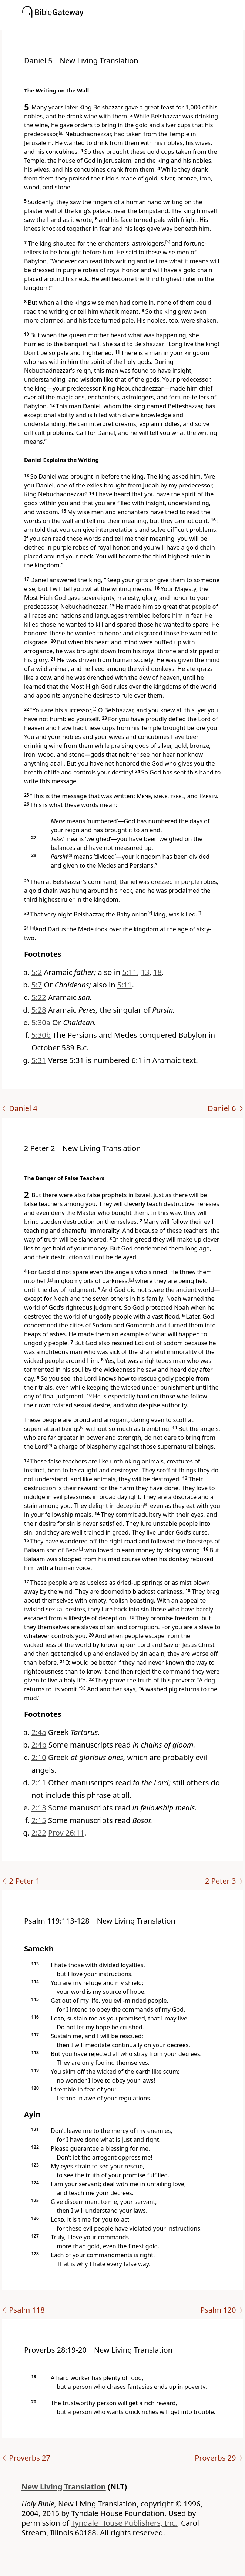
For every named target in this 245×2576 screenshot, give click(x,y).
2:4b (39, 1745)
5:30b (41, 1035)
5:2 (36, 972)
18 (157, 972)
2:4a (38, 1732)
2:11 (38, 1782)
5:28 (38, 1010)
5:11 (129, 972)
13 (145, 972)
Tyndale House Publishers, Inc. (124, 2523)
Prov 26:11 (66, 1833)
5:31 (38, 1060)
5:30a (40, 1022)
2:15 (38, 1820)
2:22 (38, 1833)
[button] (133, 25)
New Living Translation (63, 2487)
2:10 (38, 1757)
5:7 (36, 985)
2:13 (38, 1808)
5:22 (38, 997)
